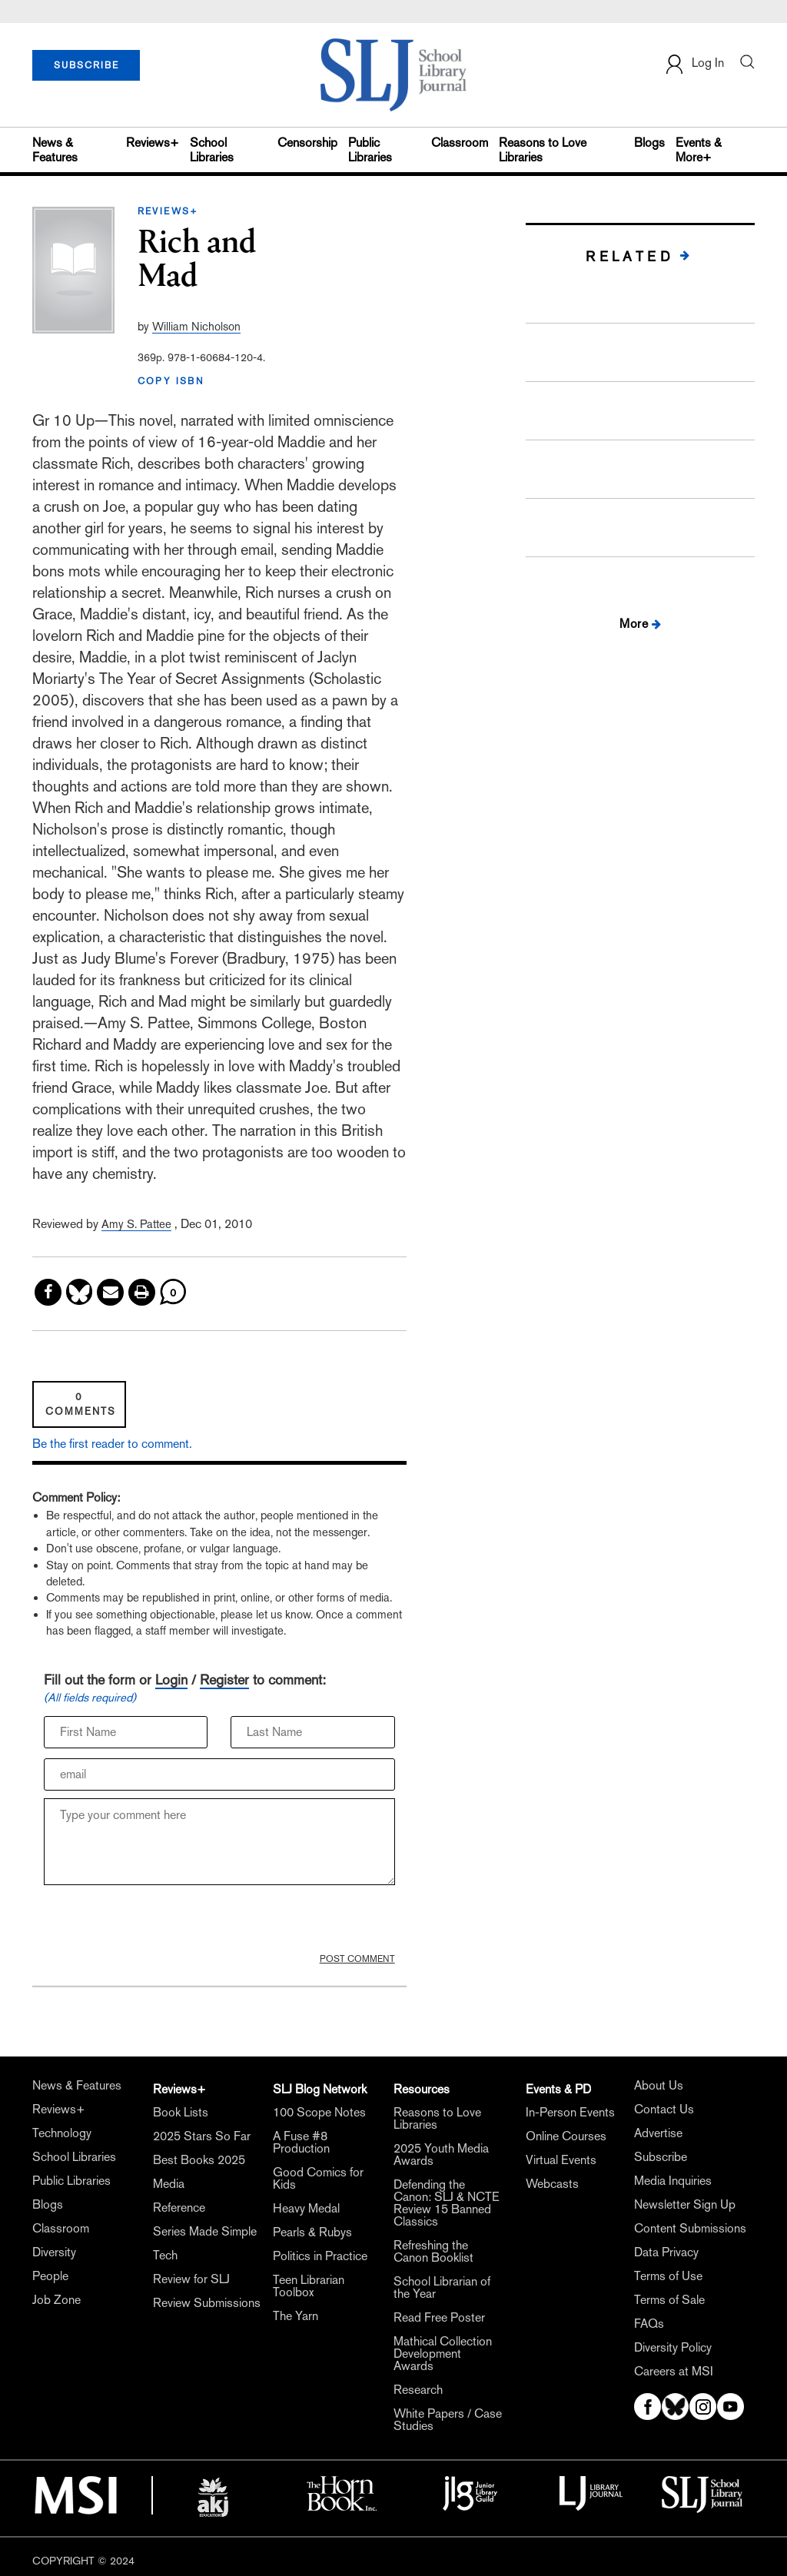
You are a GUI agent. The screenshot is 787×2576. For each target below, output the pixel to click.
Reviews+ (152, 142)
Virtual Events (561, 2160)
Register (224, 1679)
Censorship (307, 142)
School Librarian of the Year (442, 2288)
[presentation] (160, 1923)
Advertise (658, 2133)
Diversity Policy (673, 2348)
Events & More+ (699, 149)
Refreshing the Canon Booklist (433, 2251)
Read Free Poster (439, 2318)
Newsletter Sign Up (685, 2205)
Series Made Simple (205, 2232)
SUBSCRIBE (86, 65)
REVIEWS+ (168, 211)
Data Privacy (666, 2252)
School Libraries (212, 149)
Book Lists (180, 2112)
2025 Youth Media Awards (441, 2155)
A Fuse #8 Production (301, 2142)
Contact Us (664, 2109)
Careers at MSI (673, 2371)
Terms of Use (668, 2276)
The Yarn (295, 2316)
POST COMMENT (357, 1959)
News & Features (55, 149)
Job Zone (56, 2300)
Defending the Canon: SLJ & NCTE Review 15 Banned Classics (447, 2203)
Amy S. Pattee (136, 1223)
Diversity (54, 2252)
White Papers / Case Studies (448, 2420)
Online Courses (566, 2136)
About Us (658, 2086)
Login (171, 1679)
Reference (179, 2208)
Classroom (459, 142)
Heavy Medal (306, 2209)
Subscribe (660, 2157)
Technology (61, 2133)
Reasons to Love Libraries (542, 149)
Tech (165, 2255)
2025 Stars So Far (202, 2136)
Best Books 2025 (199, 2160)
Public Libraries (370, 149)
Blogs (649, 142)
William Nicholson (196, 326)
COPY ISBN (171, 381)
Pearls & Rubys (312, 2232)
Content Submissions (690, 2228)
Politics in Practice (320, 2256)
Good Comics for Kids (318, 2178)
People (50, 2276)
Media (168, 2184)
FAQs (649, 2324)
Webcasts (552, 2184)
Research (418, 2390)
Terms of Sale (669, 2300)
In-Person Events (570, 2112)
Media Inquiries (673, 2181)
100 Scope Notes (319, 2112)
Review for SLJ (191, 2279)
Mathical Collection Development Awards (443, 2353)
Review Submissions (207, 2303)
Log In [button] (694, 64)
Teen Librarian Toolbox (308, 2286)
